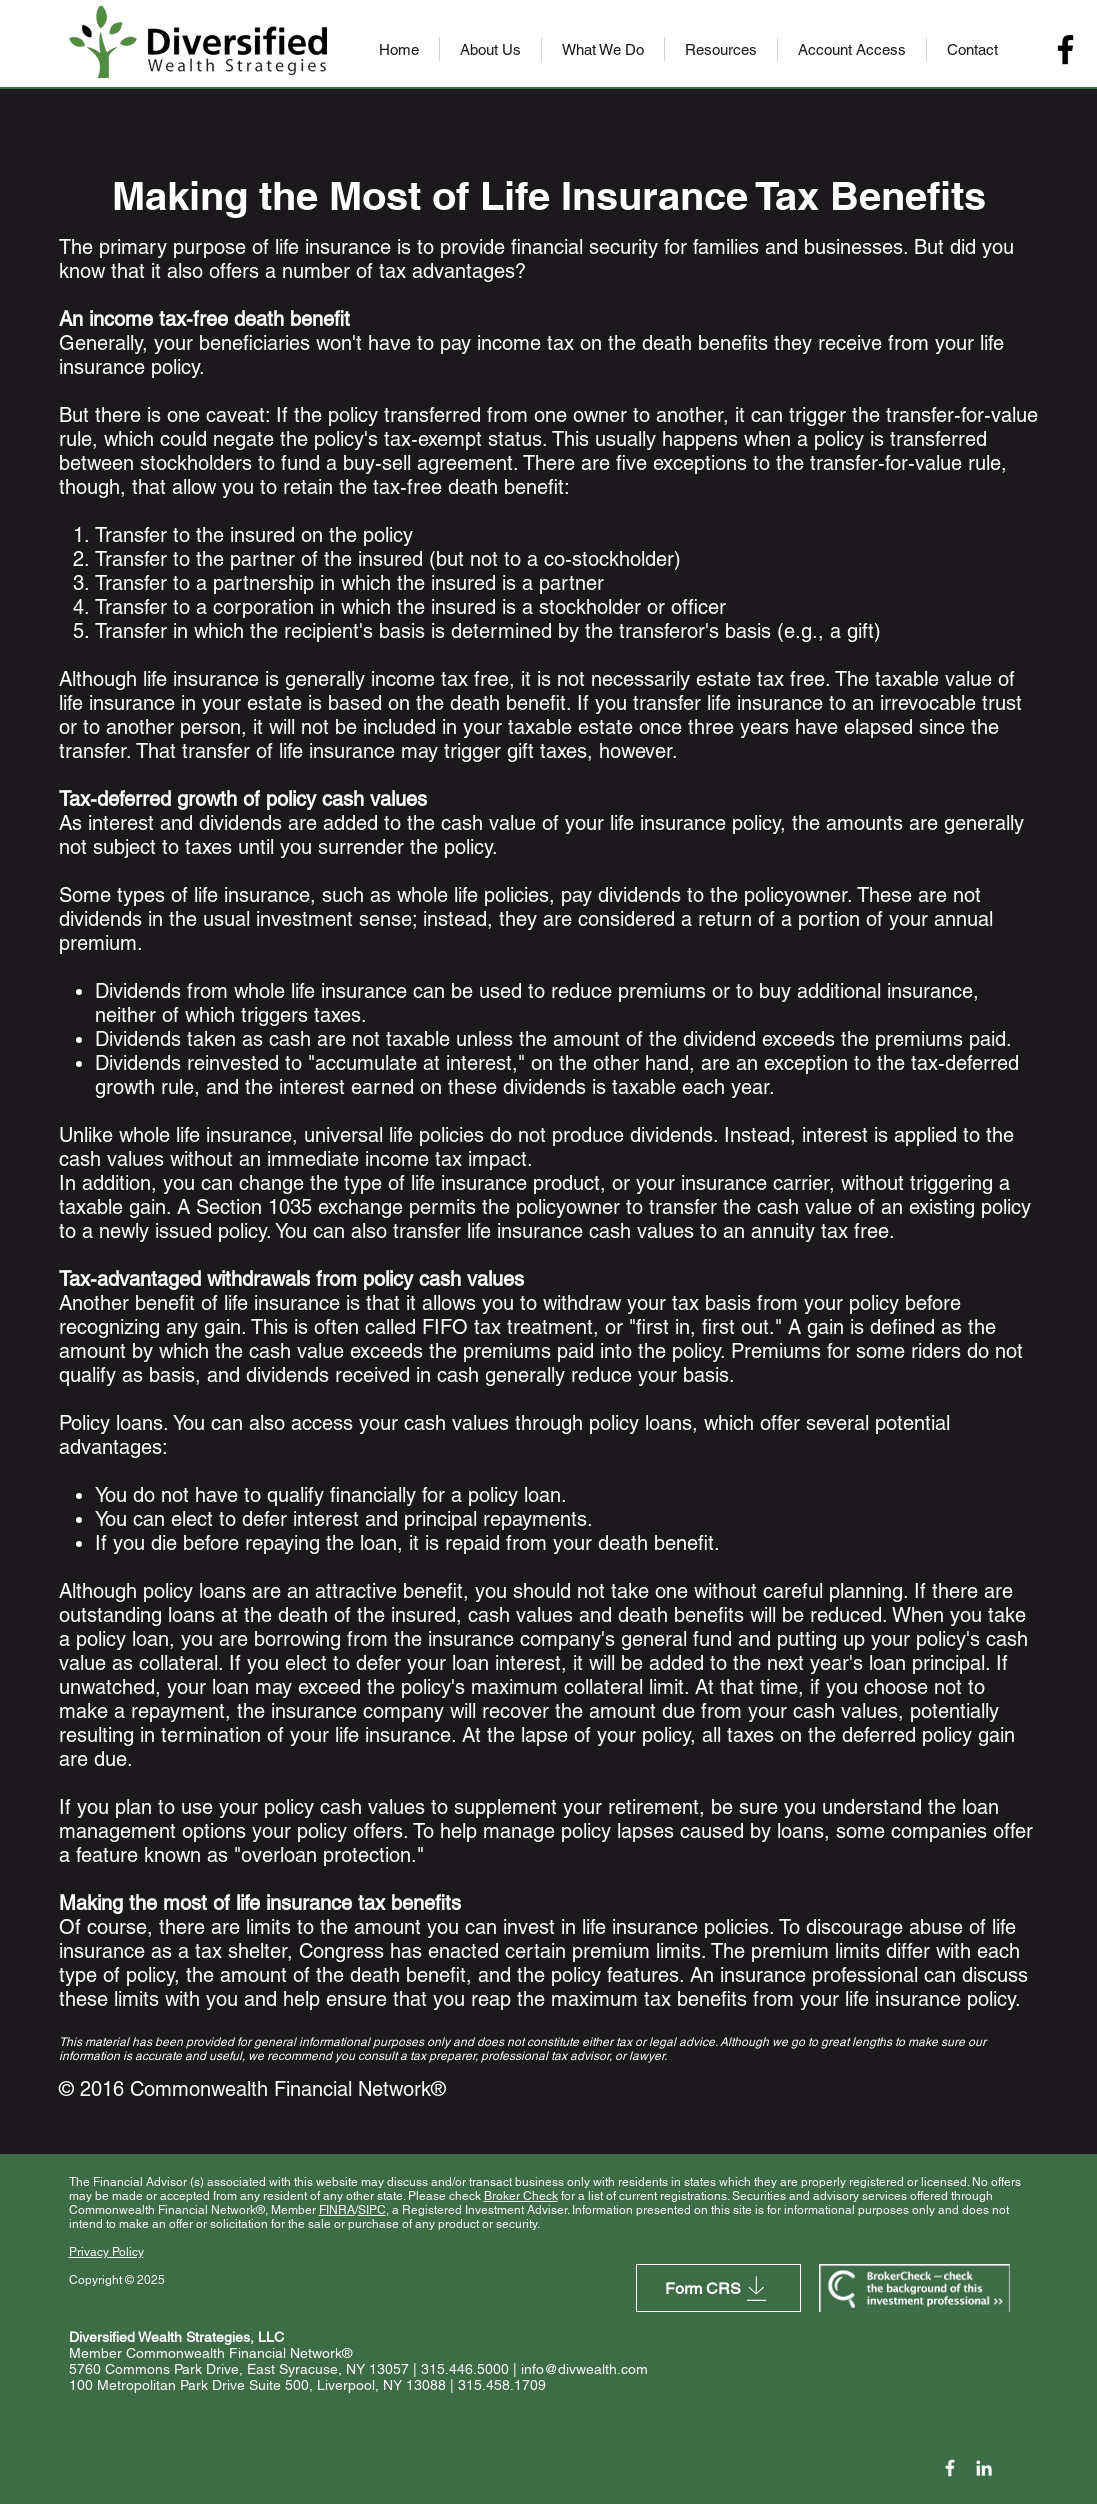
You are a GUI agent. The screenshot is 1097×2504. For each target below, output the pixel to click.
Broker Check (521, 2196)
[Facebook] (1065, 49)
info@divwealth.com (584, 2369)
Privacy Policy (106, 2252)
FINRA (337, 2210)
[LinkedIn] (984, 2468)
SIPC (372, 2210)
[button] (490, 49)
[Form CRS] (718, 2288)
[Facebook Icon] (950, 2468)
